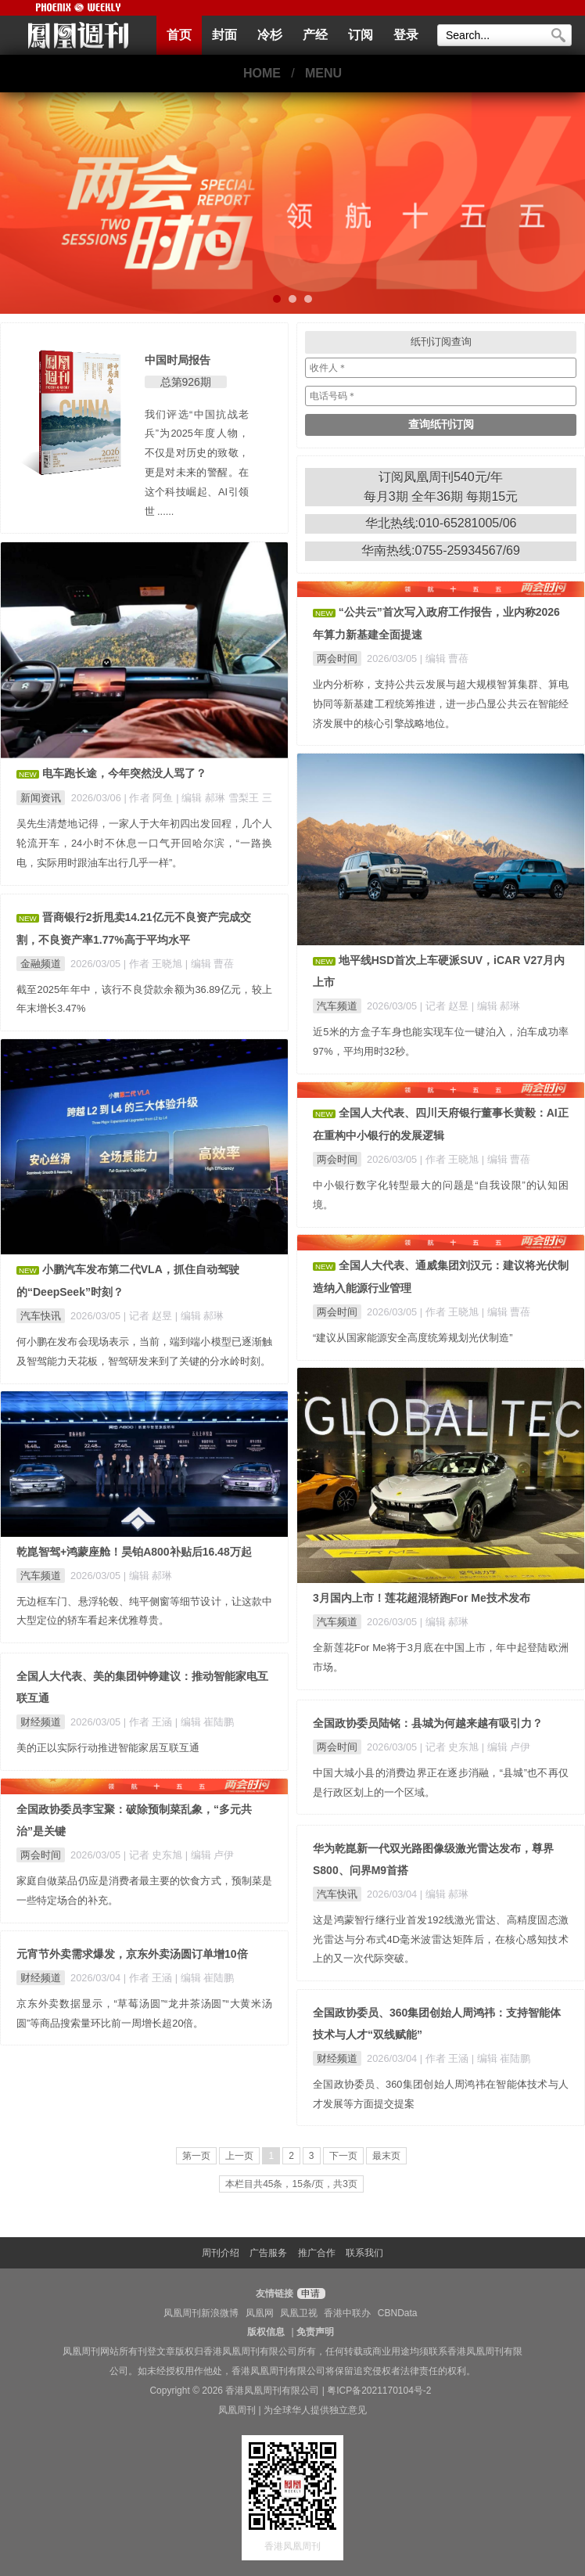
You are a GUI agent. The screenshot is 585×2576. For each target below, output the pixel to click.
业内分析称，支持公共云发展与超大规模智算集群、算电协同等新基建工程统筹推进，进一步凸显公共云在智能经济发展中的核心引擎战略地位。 (441, 703)
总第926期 (185, 382)
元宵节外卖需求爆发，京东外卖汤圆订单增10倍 (132, 1954)
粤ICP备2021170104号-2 (379, 2390)
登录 (405, 34)
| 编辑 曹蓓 (444, 658)
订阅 (360, 34)
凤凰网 (260, 2313)
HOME (262, 73)
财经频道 (40, 1722)
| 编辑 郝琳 (496, 1006)
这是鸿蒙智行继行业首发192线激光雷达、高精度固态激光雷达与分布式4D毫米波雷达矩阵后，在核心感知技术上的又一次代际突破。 (441, 1939)
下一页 (343, 2155)
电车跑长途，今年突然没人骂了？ (124, 773)
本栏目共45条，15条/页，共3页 (291, 2183)
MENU (323, 73)
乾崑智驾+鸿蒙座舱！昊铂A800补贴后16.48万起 (134, 1551)
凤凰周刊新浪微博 (201, 2313)
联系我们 (364, 2252)
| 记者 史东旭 (451, 1747)
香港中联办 (347, 2313)
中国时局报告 (177, 360)
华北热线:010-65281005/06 (441, 523)
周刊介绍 (220, 2252)
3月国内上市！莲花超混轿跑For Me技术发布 (421, 1598)
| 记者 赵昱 (446, 1006)
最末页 (386, 2155)
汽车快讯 (40, 1316)
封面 (224, 34)
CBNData (398, 2313)
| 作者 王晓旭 (154, 964)
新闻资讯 (40, 798)
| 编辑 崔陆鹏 (204, 1722)
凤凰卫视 (299, 2313)
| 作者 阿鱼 (150, 798)
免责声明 (315, 2331)
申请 (309, 2293)
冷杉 (269, 34)
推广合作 (317, 2252)
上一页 (239, 2155)
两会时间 (337, 658)
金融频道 (40, 964)
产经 (315, 34)
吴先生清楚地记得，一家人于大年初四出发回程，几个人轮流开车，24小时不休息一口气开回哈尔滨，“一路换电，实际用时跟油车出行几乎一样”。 (144, 843)
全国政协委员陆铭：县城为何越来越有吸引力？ (428, 1723)
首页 (179, 34)
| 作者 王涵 (149, 1722)
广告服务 (268, 2252)
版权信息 (266, 2331)
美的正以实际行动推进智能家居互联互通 (107, 1748)
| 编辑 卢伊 (506, 1747)
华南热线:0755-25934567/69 (440, 550)
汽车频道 (337, 1006)
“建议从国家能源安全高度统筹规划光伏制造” (413, 1338)
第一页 (196, 2155)
